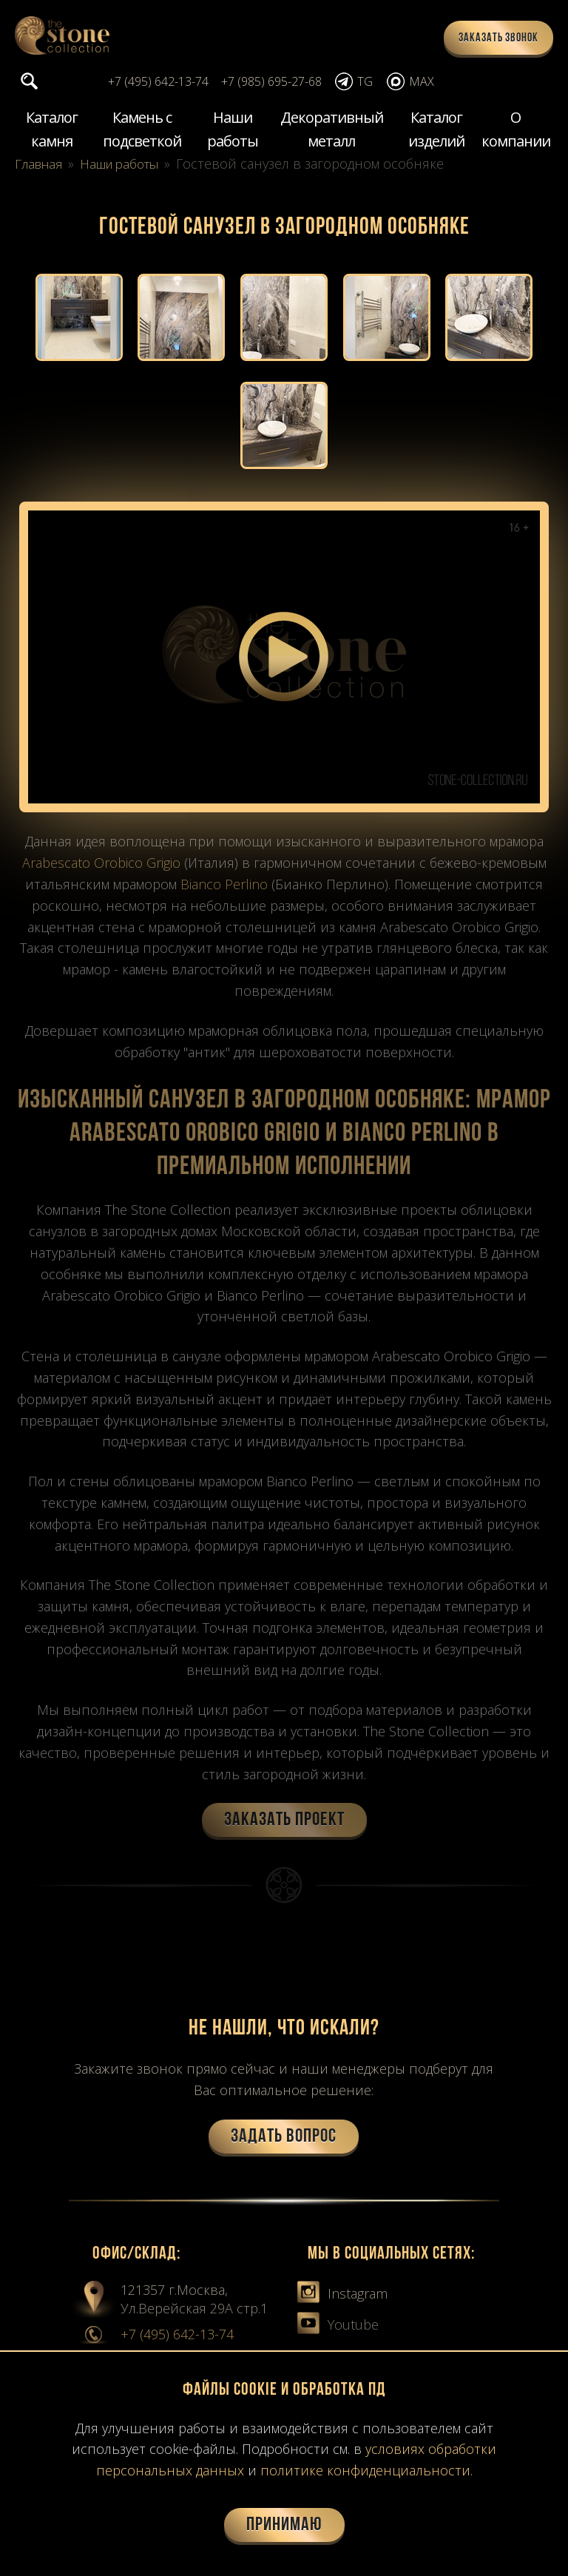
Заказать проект (284, 1824)
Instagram (342, 2297)
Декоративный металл (331, 130)
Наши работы (232, 130)
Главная (41, 165)
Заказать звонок (498, 38)
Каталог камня (52, 130)
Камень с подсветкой (142, 130)
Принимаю (284, 2525)
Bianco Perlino (224, 888)
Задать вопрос (284, 2141)
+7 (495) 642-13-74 (177, 2338)
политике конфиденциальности (365, 2470)
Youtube (338, 2328)
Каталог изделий (436, 130)
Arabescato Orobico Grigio (101, 866)
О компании (515, 130)
